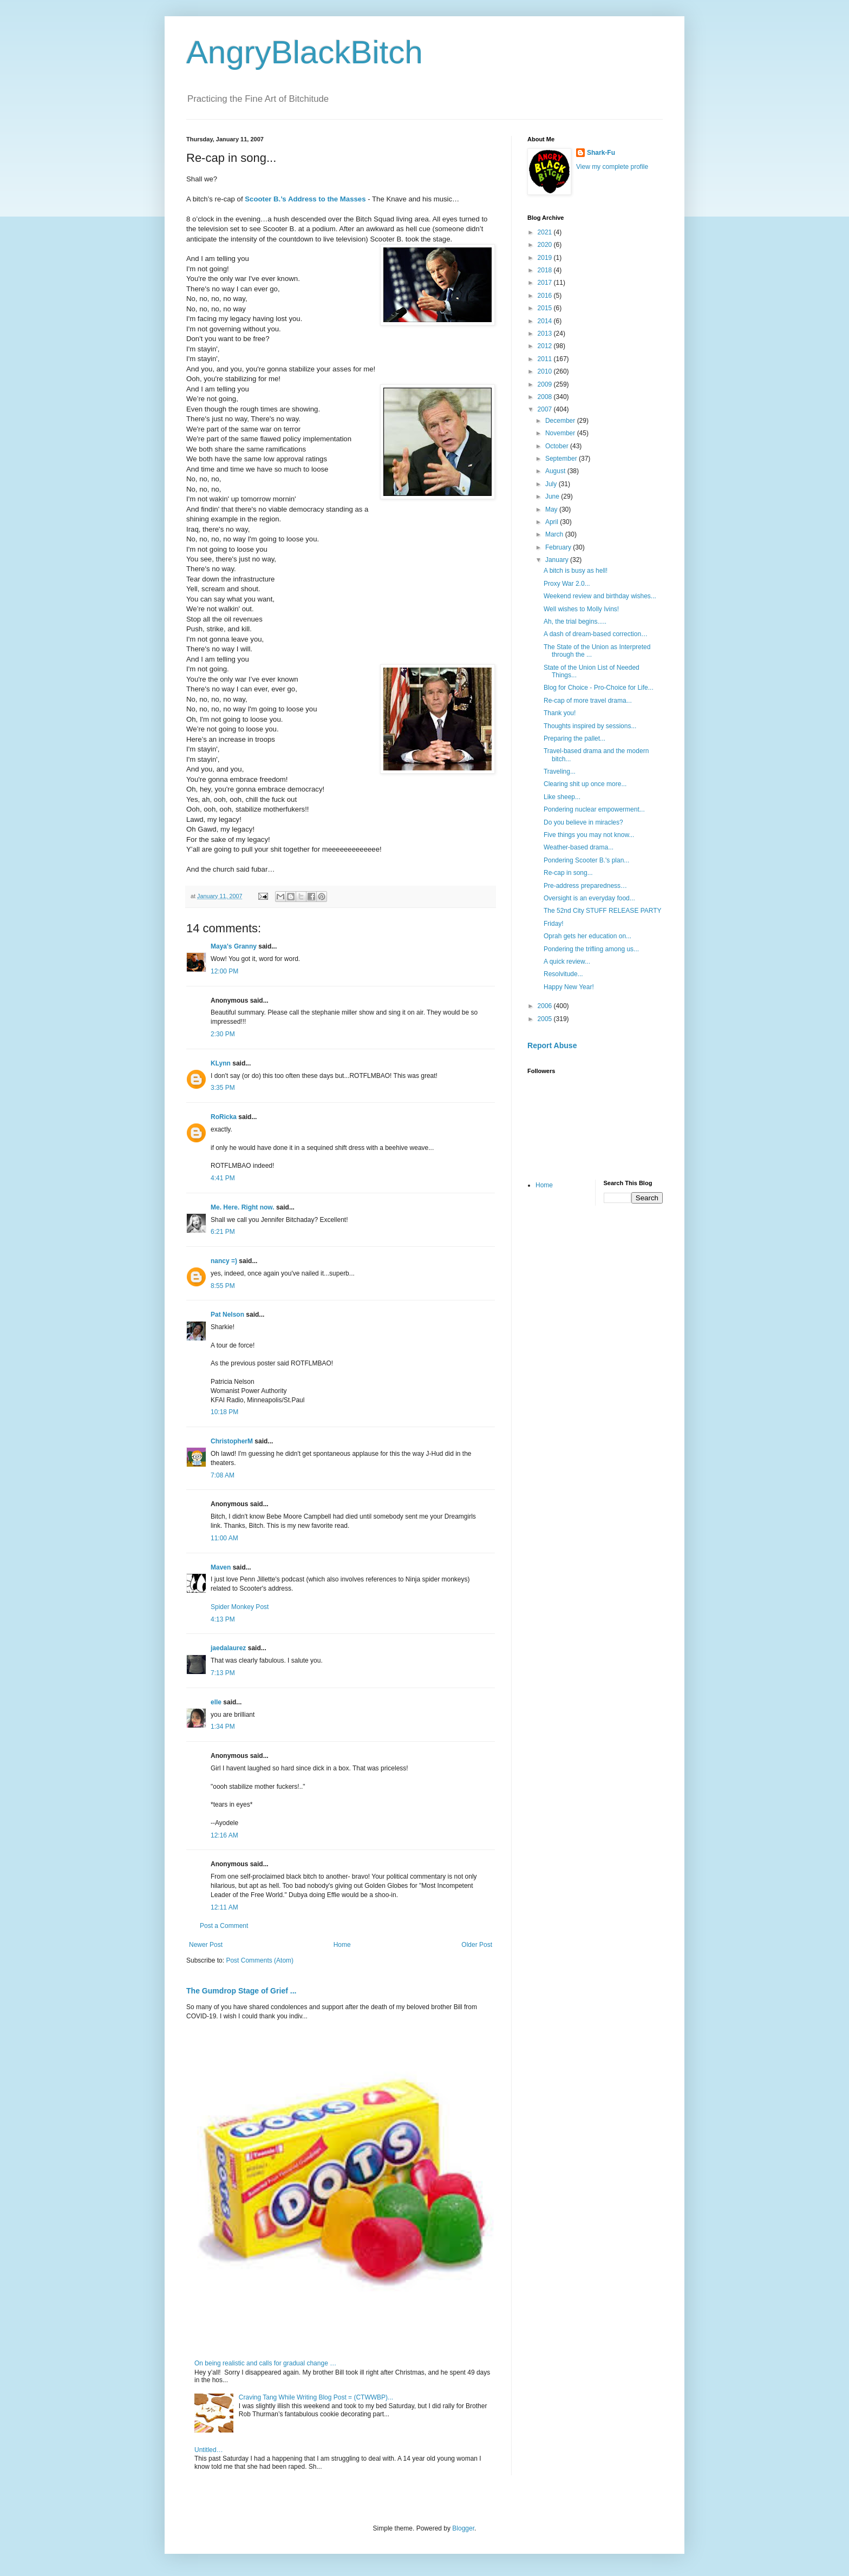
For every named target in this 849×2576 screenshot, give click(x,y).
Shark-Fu (601, 152)
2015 (546, 308)
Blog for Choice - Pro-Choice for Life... (599, 687)
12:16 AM (224, 1835)
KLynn (221, 1063)
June (553, 496)
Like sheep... (562, 797)
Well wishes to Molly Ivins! (581, 609)
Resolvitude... (563, 974)
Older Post (476, 1945)
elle (216, 1702)
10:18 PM (224, 1412)
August (556, 471)
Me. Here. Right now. (243, 1207)
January (557, 560)
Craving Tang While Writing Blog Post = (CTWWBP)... (316, 2397)
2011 (546, 359)
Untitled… (208, 2450)
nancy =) (224, 1261)
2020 (546, 245)
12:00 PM (224, 971)
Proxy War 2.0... (567, 583)
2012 (546, 346)
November (561, 433)
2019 (546, 257)
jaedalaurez (228, 1648)
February (559, 547)
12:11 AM (224, 1907)
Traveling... (560, 771)
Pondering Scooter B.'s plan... (586, 860)
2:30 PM (223, 1034)
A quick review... (567, 961)
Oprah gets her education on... (587, 936)
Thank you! (560, 713)
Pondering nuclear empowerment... (594, 809)
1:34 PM (223, 1726)
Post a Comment (224, 1926)
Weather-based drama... (578, 847)
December (561, 420)
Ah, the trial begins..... (575, 621)
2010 (546, 371)
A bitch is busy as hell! (576, 570)
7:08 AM (222, 1475)
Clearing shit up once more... (585, 784)
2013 (546, 333)
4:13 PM (223, 1619)
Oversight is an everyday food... (589, 898)
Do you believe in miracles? (583, 822)
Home (342, 1945)
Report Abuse (552, 1045)
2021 (546, 232)
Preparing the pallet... (574, 738)
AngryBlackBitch (304, 52)
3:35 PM (223, 1087)
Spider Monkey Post (240, 1607)
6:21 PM (223, 1231)
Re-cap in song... (568, 873)
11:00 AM (224, 1538)
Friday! (554, 923)
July (552, 484)
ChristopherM (232, 1441)
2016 (546, 295)
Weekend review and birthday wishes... (600, 596)
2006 (546, 1006)
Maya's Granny (234, 946)
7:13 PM (223, 1673)
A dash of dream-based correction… (596, 634)
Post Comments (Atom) (259, 1960)
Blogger (463, 2528)
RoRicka (224, 1117)
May (552, 509)
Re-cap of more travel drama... (588, 700)
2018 (546, 270)
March (555, 534)
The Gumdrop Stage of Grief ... (241, 1990)
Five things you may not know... (589, 835)
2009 (546, 384)
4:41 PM (223, 1178)
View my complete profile (612, 167)
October (557, 446)
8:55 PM (223, 1286)
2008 (546, 397)
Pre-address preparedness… (585, 886)
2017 (546, 282)
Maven (221, 1567)
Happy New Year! (569, 987)
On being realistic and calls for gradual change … (265, 2363)
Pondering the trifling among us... (591, 949)
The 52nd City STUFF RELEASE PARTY (603, 910)
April (552, 522)
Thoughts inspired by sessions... (590, 726)
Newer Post (206, 1945)
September (562, 458)
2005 (546, 1019)
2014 (546, 321)
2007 (546, 409)
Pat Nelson (227, 1314)
